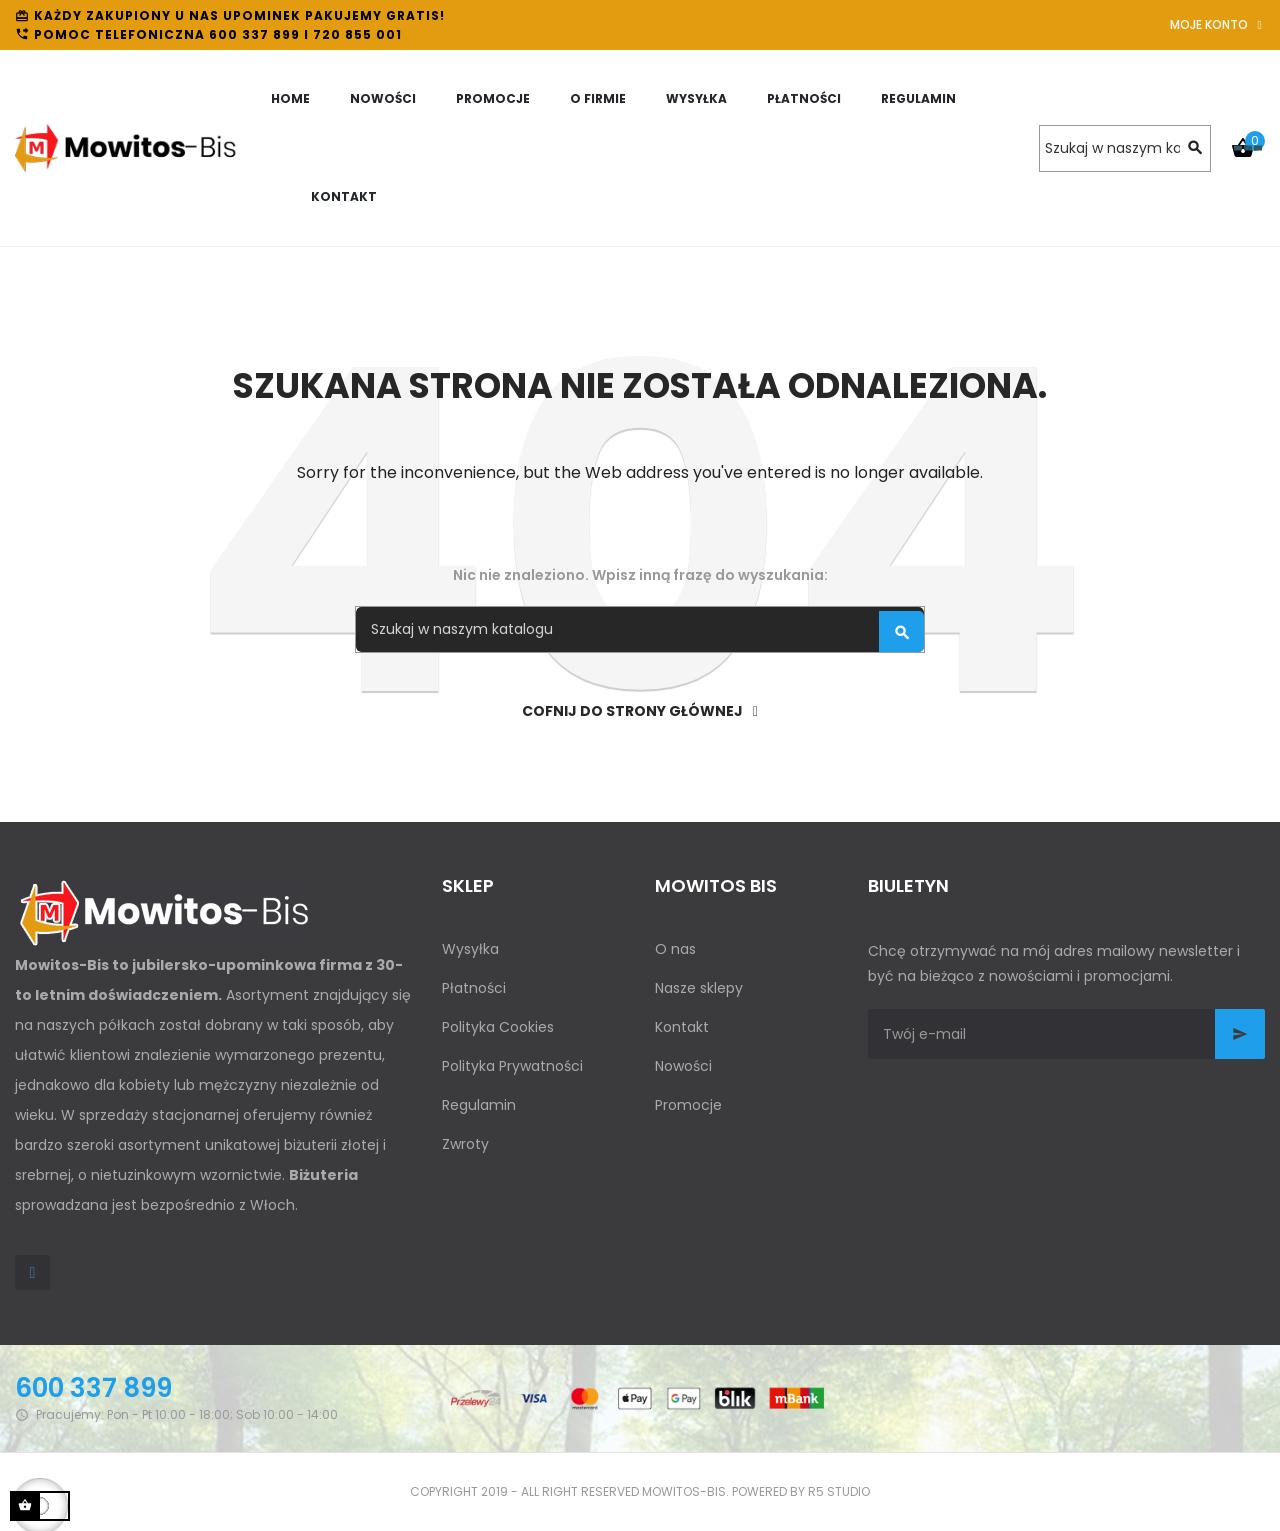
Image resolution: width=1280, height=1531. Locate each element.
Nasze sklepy (699, 988)
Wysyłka (470, 949)
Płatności (474, 988)
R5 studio (839, 1491)
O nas (675, 949)
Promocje (688, 1105)
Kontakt (682, 1027)
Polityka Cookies (498, 1027)
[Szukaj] (1125, 148)
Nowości (683, 1066)
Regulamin (479, 1105)
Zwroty (465, 1144)
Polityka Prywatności (512, 1066)
